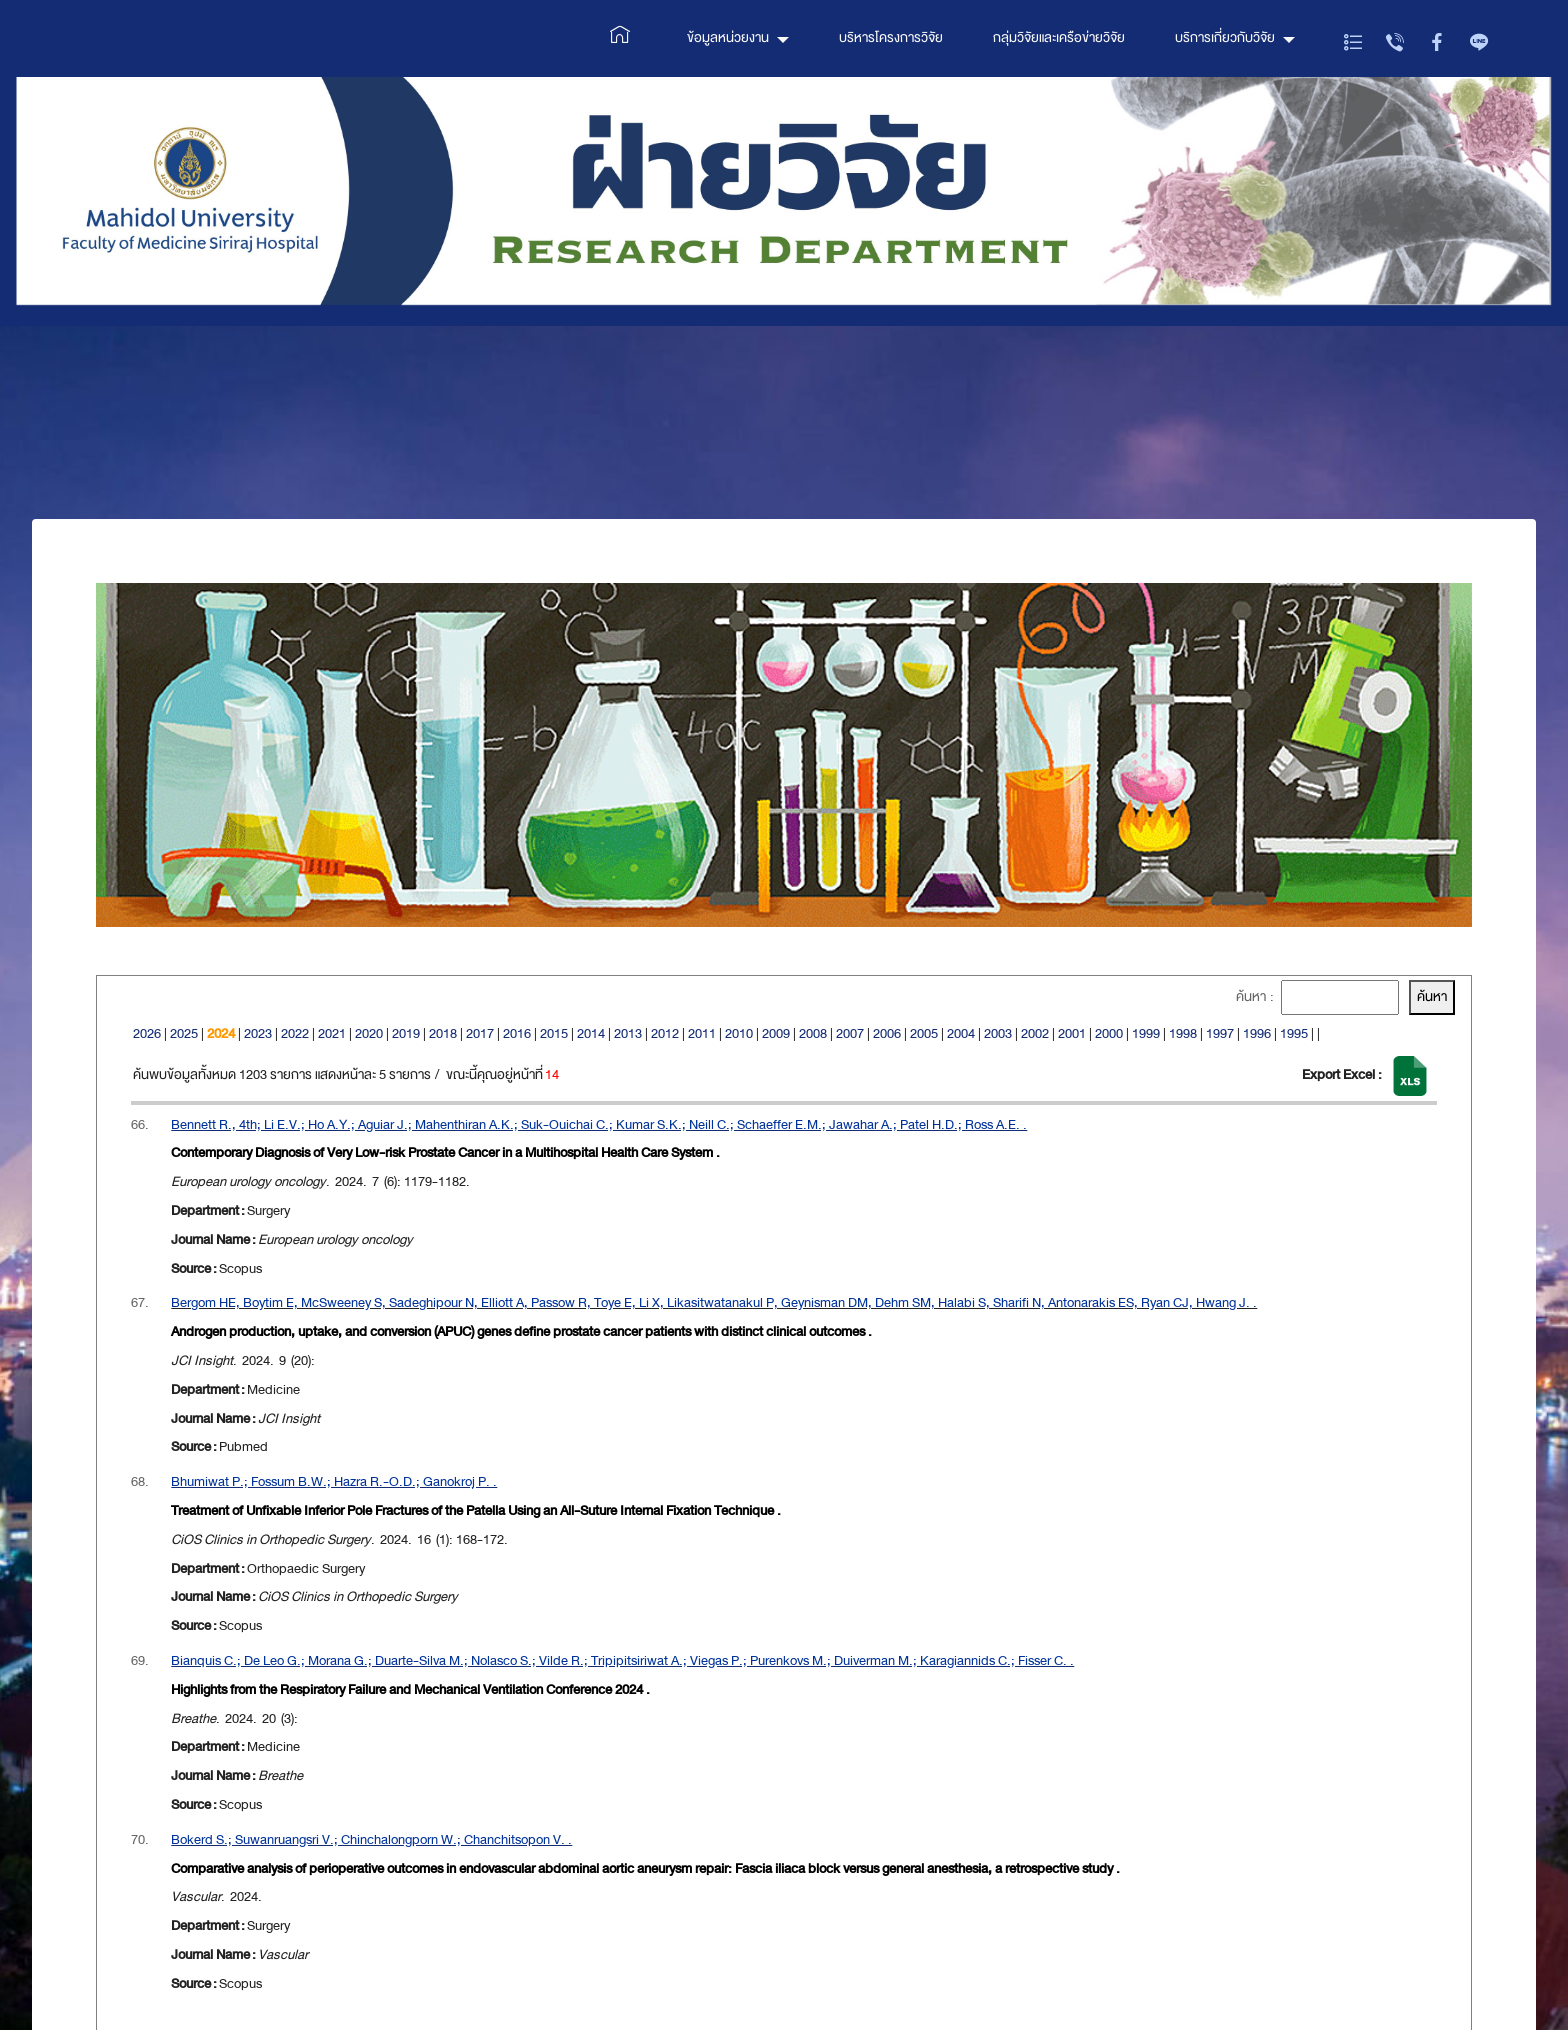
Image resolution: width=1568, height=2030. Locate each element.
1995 (1294, 1033)
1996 (1257, 1033)
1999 (1146, 1033)
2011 (702, 1033)
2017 (480, 1033)
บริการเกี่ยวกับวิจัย (1225, 37)
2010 (739, 1033)
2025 (184, 1033)
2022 (295, 1033)
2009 (776, 1033)
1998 (1183, 1033)
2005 (924, 1033)
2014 (591, 1033)
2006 (887, 1033)
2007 (850, 1033)
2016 (517, 1033)
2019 (406, 1033)
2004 (961, 1033)
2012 (665, 1033)
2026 (147, 1033)
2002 (1035, 1033)
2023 (258, 1033)
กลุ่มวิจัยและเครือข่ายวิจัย (1059, 37)
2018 (443, 1033)
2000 (1109, 1033)
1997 (1220, 1033)
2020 (369, 1033)
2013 (628, 1033)
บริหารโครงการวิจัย (891, 37)
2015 (554, 1033)
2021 (332, 1033)
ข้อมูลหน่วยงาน (728, 37)
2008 (813, 1033)
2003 (998, 1033)
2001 (1072, 1033)
